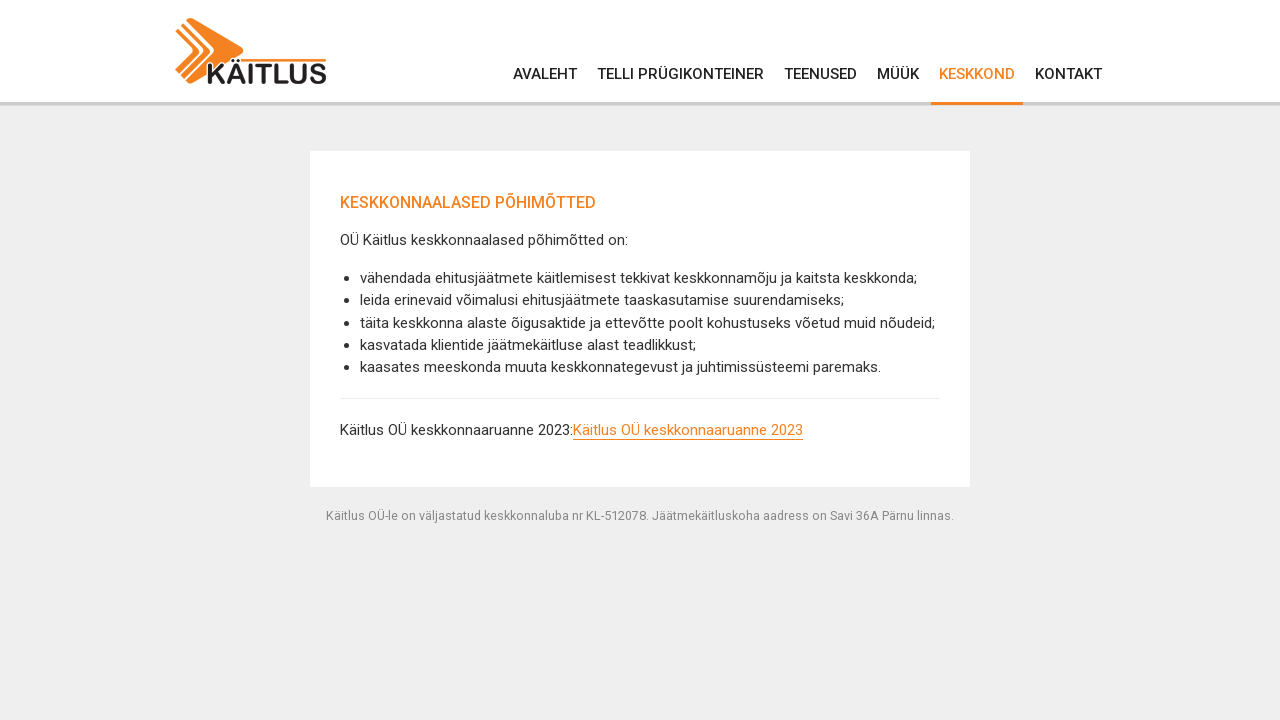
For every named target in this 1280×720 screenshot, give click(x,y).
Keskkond (977, 74)
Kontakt (1068, 74)
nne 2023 (773, 430)
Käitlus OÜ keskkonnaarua (658, 430)
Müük (898, 74)
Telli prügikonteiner (680, 74)
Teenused (820, 74)
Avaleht (545, 74)
